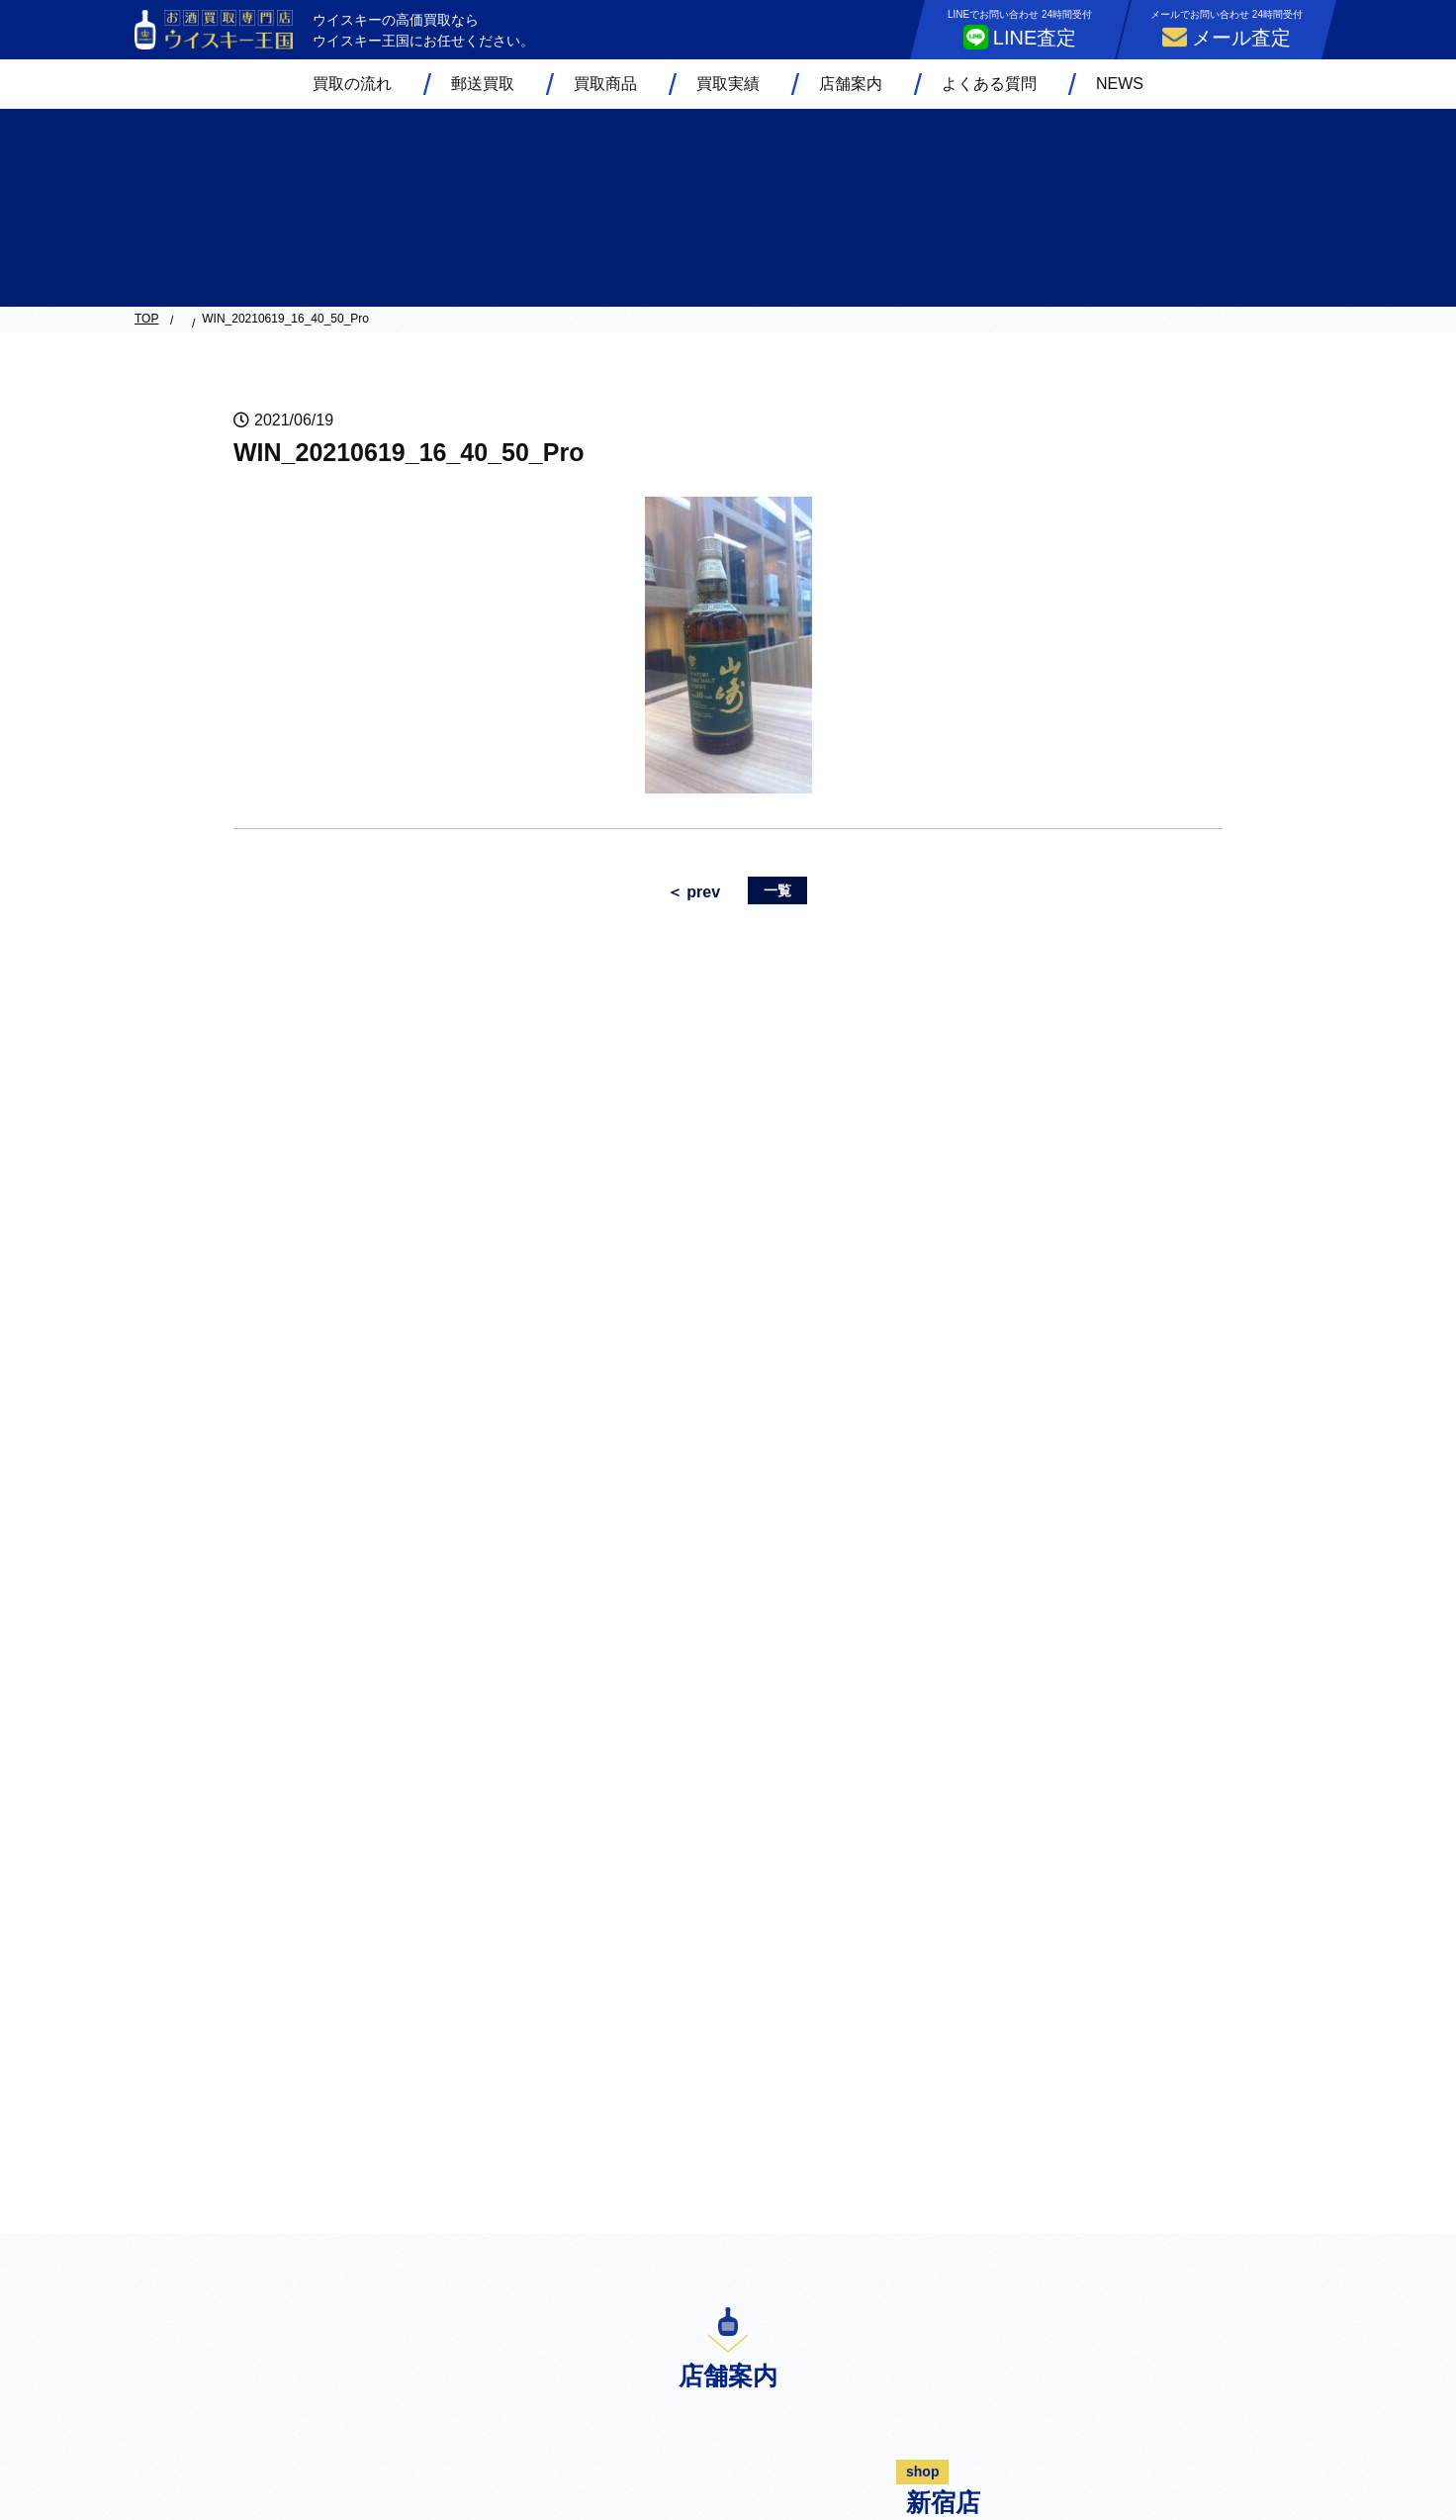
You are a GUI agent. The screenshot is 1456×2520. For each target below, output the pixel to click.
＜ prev (693, 892)
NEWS (1119, 83)
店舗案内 (850, 83)
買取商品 (605, 83)
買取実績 (728, 83)
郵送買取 (482, 83)
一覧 (777, 890)
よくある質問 (989, 83)
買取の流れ (352, 83)
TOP (146, 319)
